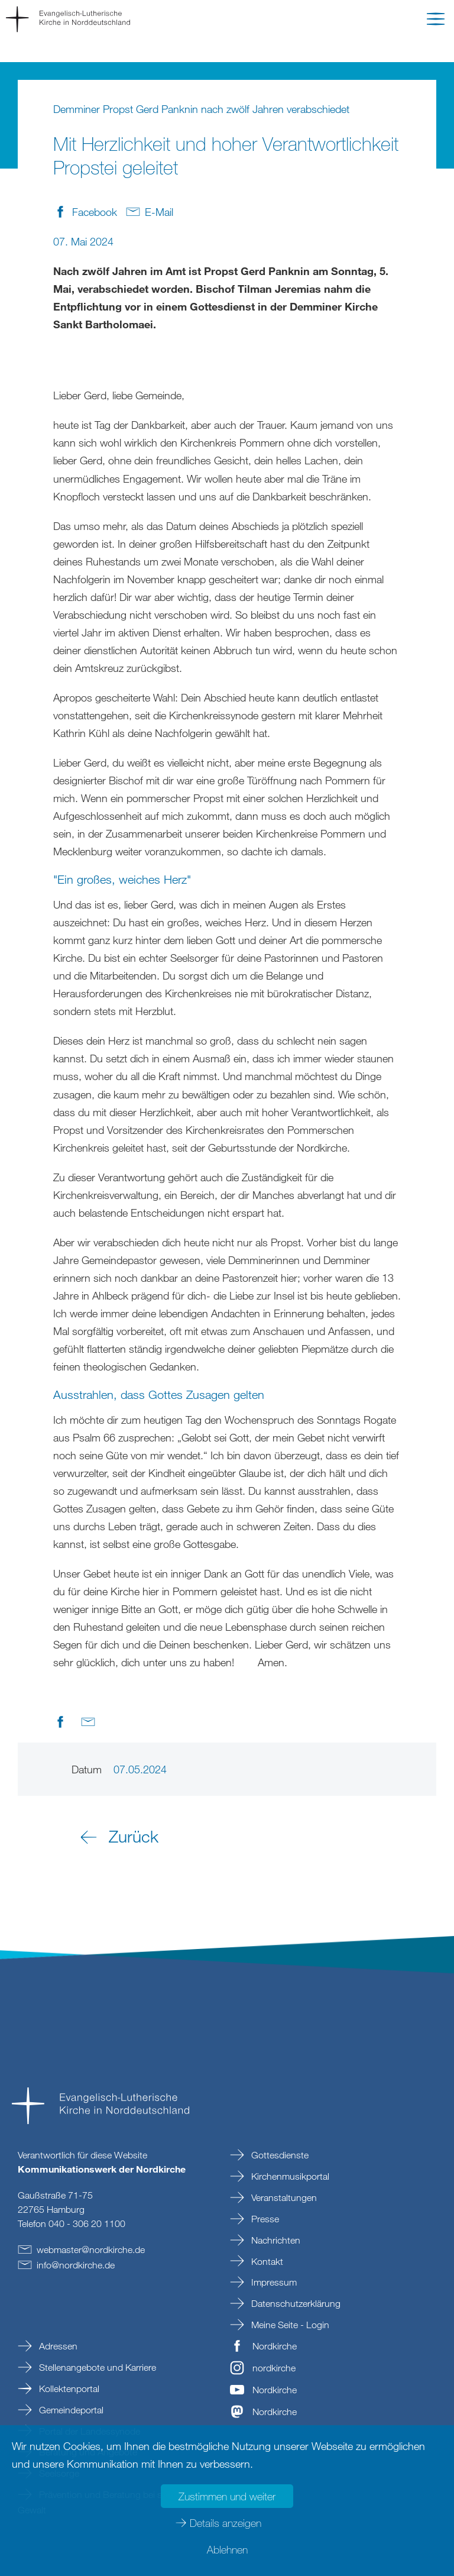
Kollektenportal (68, 2388)
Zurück (133, 1836)
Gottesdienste (279, 2155)
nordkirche (274, 2367)
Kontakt (266, 2261)
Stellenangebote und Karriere (96, 2367)
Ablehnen (227, 2549)
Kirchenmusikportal (289, 2176)
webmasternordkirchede (91, 2249)
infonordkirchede (76, 2265)
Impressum (273, 2282)
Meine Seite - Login (289, 2324)
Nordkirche (274, 2346)
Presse (264, 2218)
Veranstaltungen (283, 2197)
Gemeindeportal (70, 2409)
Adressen (57, 2346)
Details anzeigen (225, 2522)
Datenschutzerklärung (294, 2303)
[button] (435, 21)
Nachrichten (274, 2240)
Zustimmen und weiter (227, 2496)
